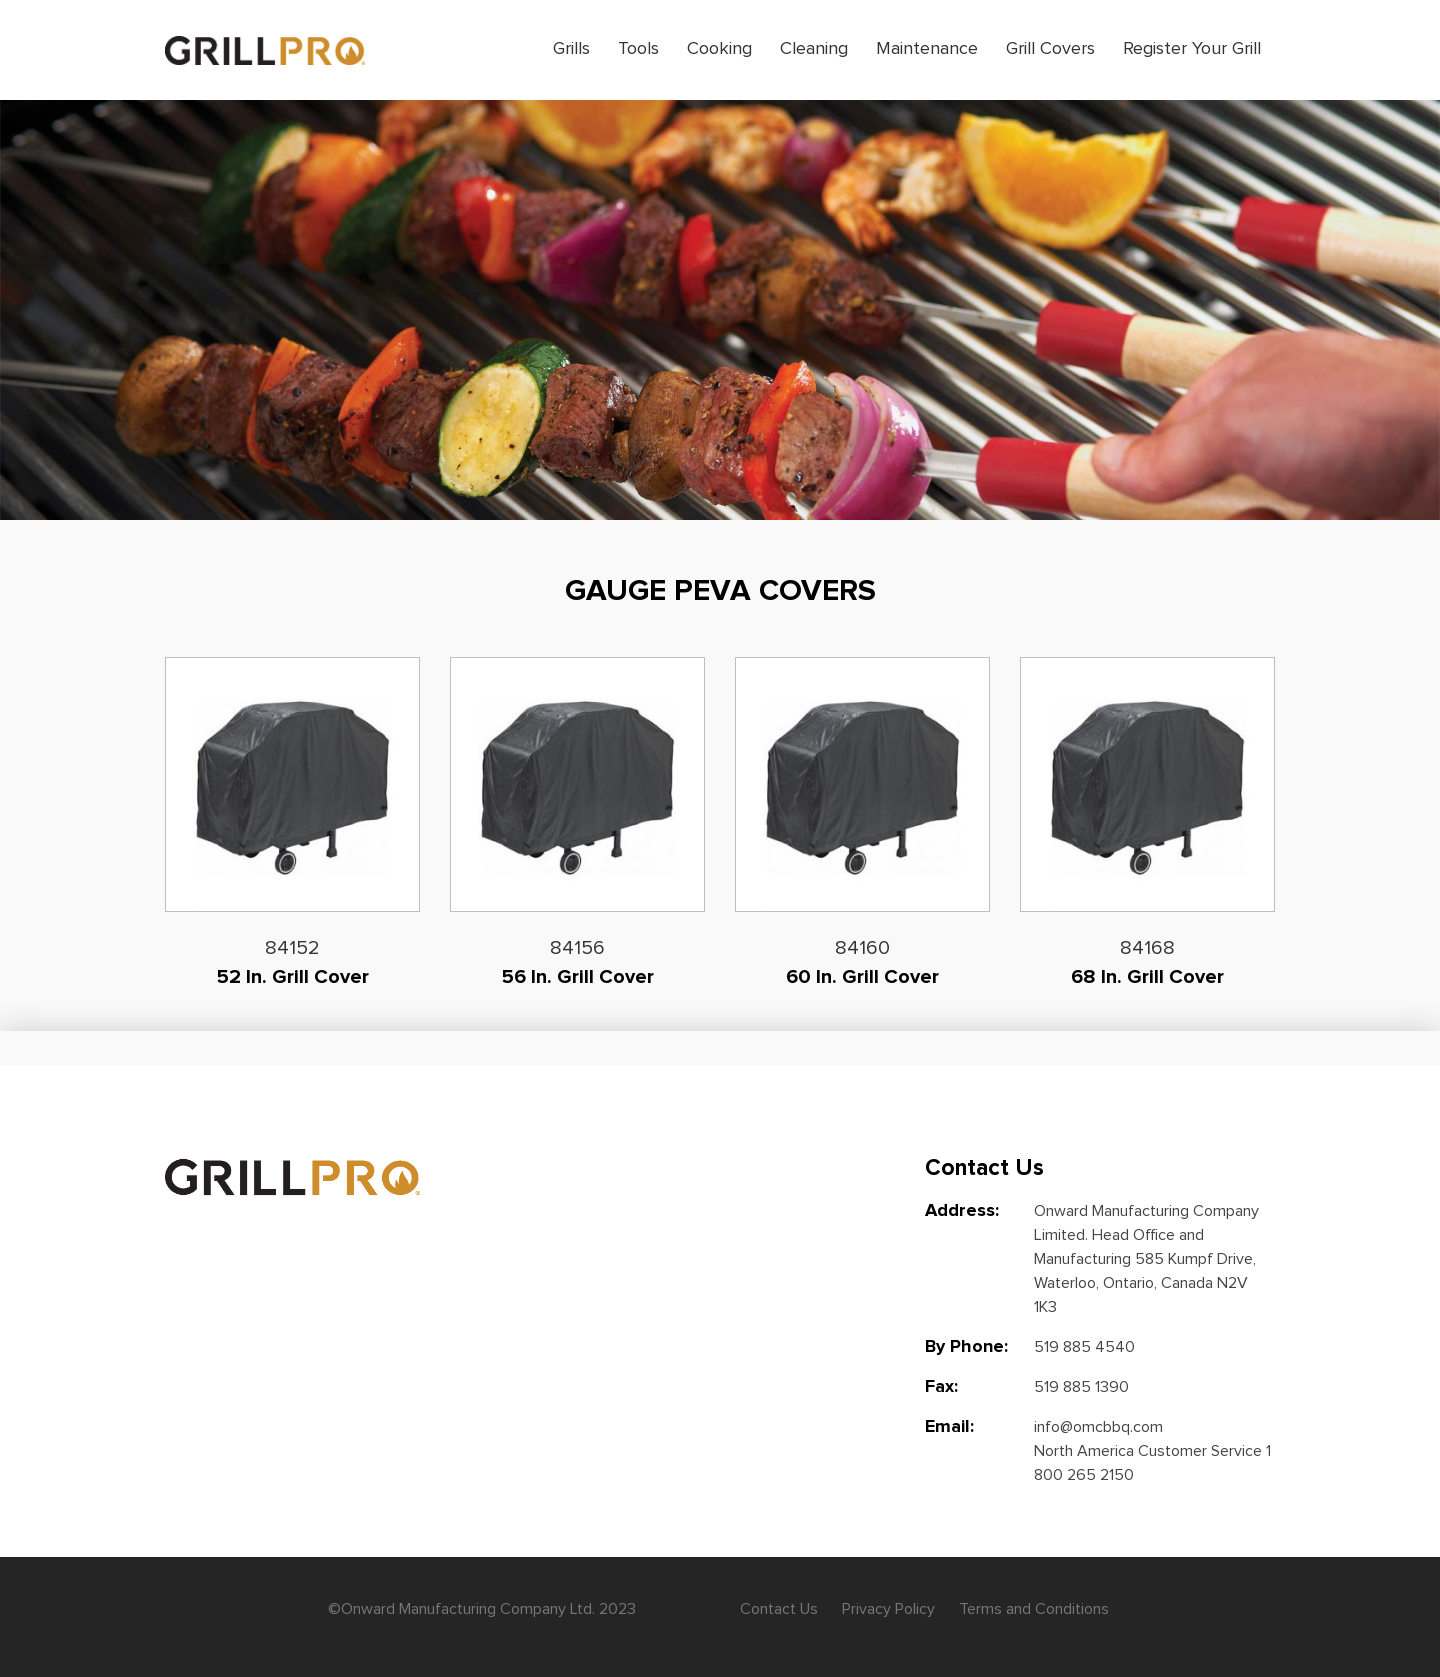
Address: (962, 1211)
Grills (571, 49)
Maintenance (927, 49)
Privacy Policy (888, 1609)
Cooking (719, 49)
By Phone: (966, 1347)
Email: (949, 1427)
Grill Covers (1050, 49)
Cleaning (814, 49)
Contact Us (779, 1609)
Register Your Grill (1192, 49)
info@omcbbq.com (1098, 1427)
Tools (638, 49)
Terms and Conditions (1034, 1609)
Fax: (941, 1387)
